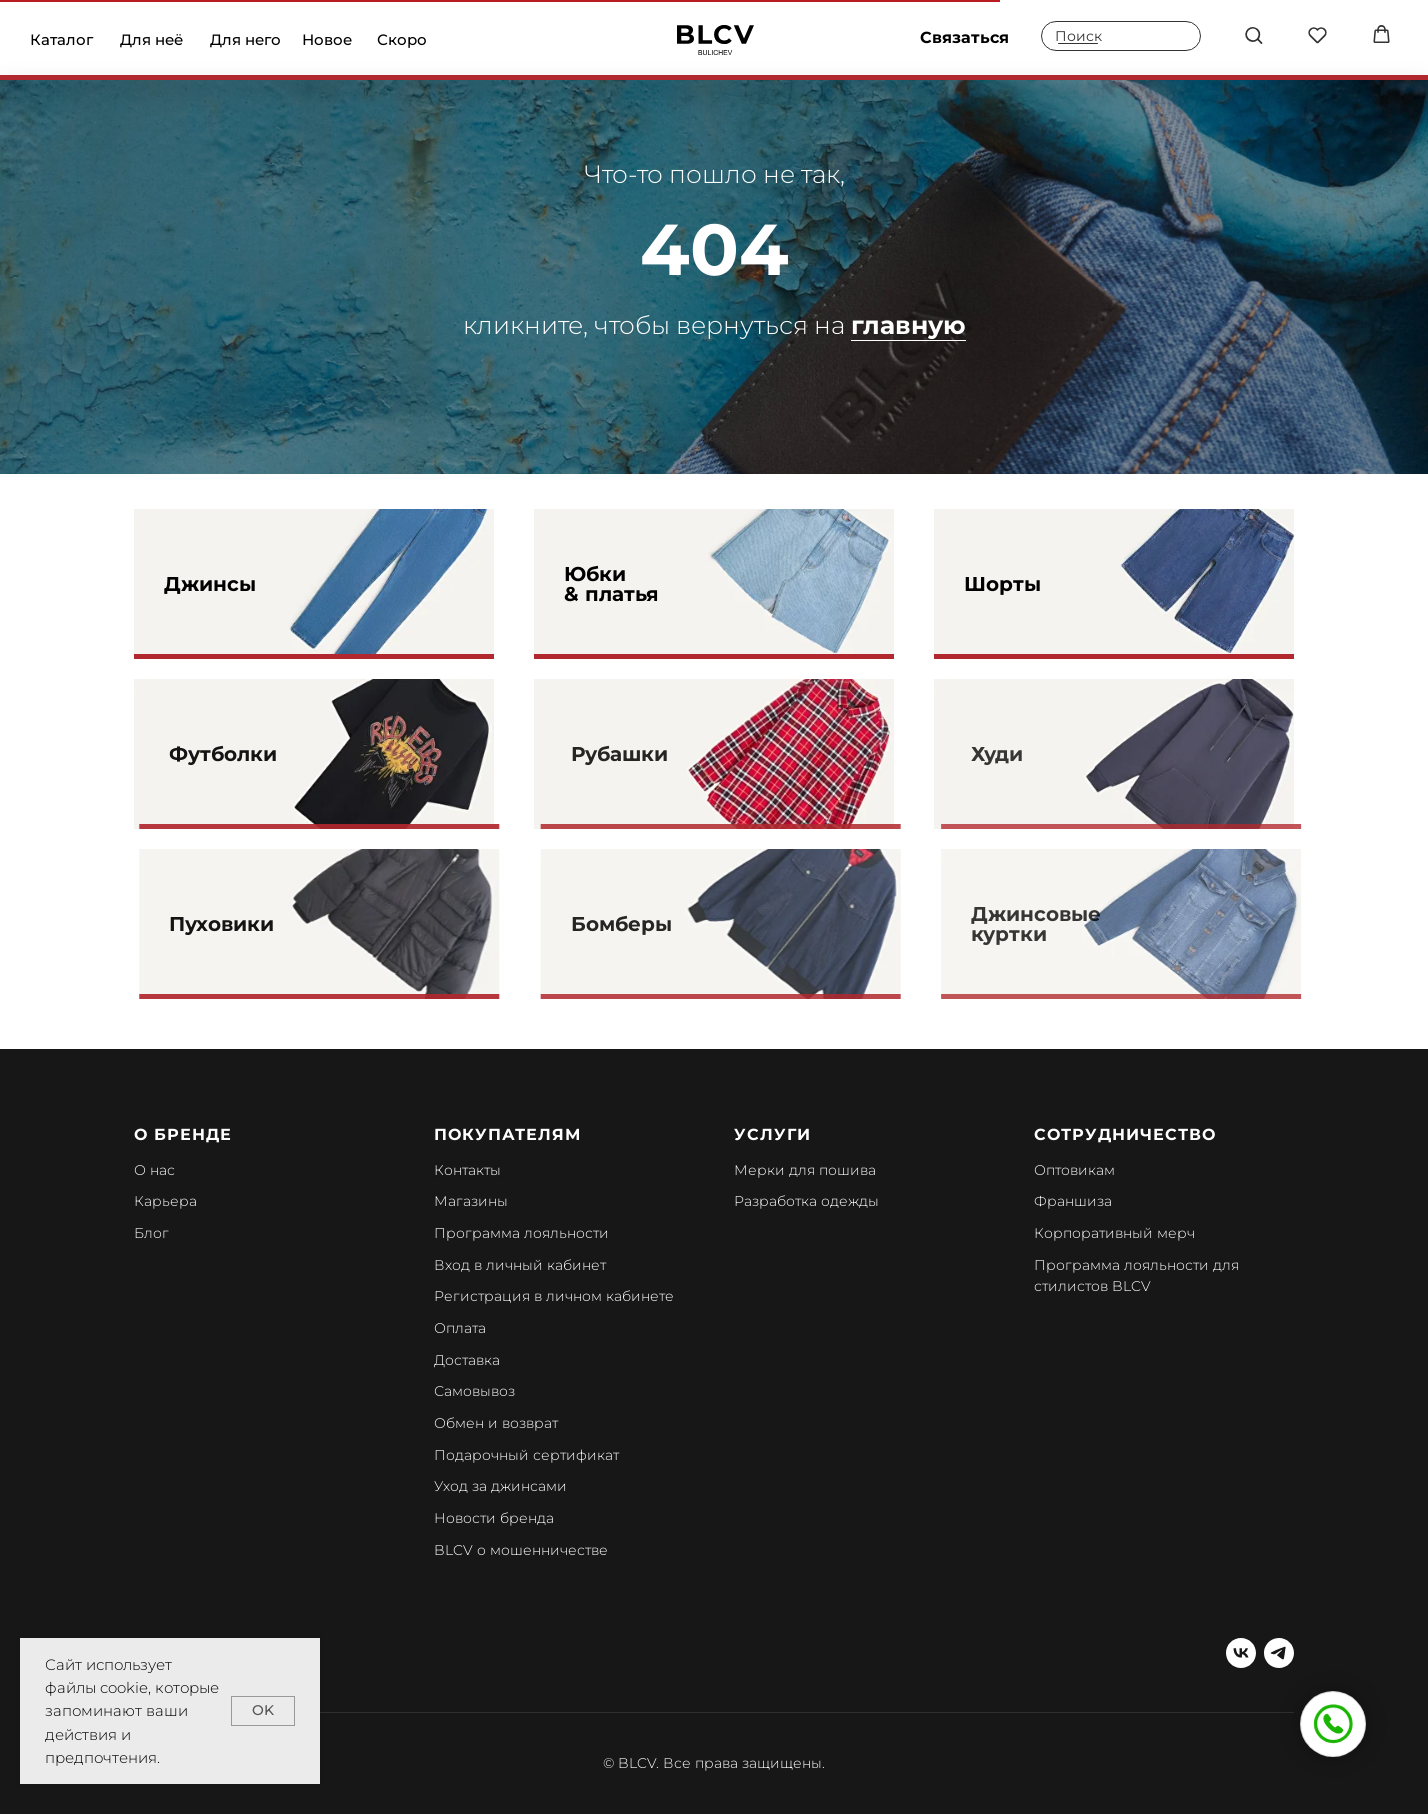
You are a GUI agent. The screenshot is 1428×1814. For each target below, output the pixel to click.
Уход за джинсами (500, 1486)
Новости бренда (494, 1518)
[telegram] (1279, 1653)
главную (908, 325)
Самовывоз (474, 1391)
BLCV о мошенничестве (521, 1550)
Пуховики (258, 924)
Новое (327, 39)
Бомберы (655, 924)
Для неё (151, 39)
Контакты (467, 1170)
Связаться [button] (964, 37)
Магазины (471, 1201)
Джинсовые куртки (1067, 924)
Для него (245, 39)
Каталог (61, 39)
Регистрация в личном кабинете (554, 1296)
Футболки (260, 754)
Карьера (165, 1201)
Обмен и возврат (496, 1423)
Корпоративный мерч (1114, 1233)
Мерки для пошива (805, 1170)
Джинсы (210, 584)
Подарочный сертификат (526, 1455)
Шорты (1002, 584)
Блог (151, 1233)
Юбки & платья (611, 584)
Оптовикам (1074, 1170)
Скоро (402, 39)
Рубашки (653, 754)
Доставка (467, 1360)
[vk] (1241, 1653)
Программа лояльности (521, 1233)
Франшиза (1073, 1201)
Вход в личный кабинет (520, 1265)
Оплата (460, 1328)
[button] (1253, 34)
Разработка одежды (806, 1201)
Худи (1028, 754)
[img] (715, 40)
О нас (154, 1170)
